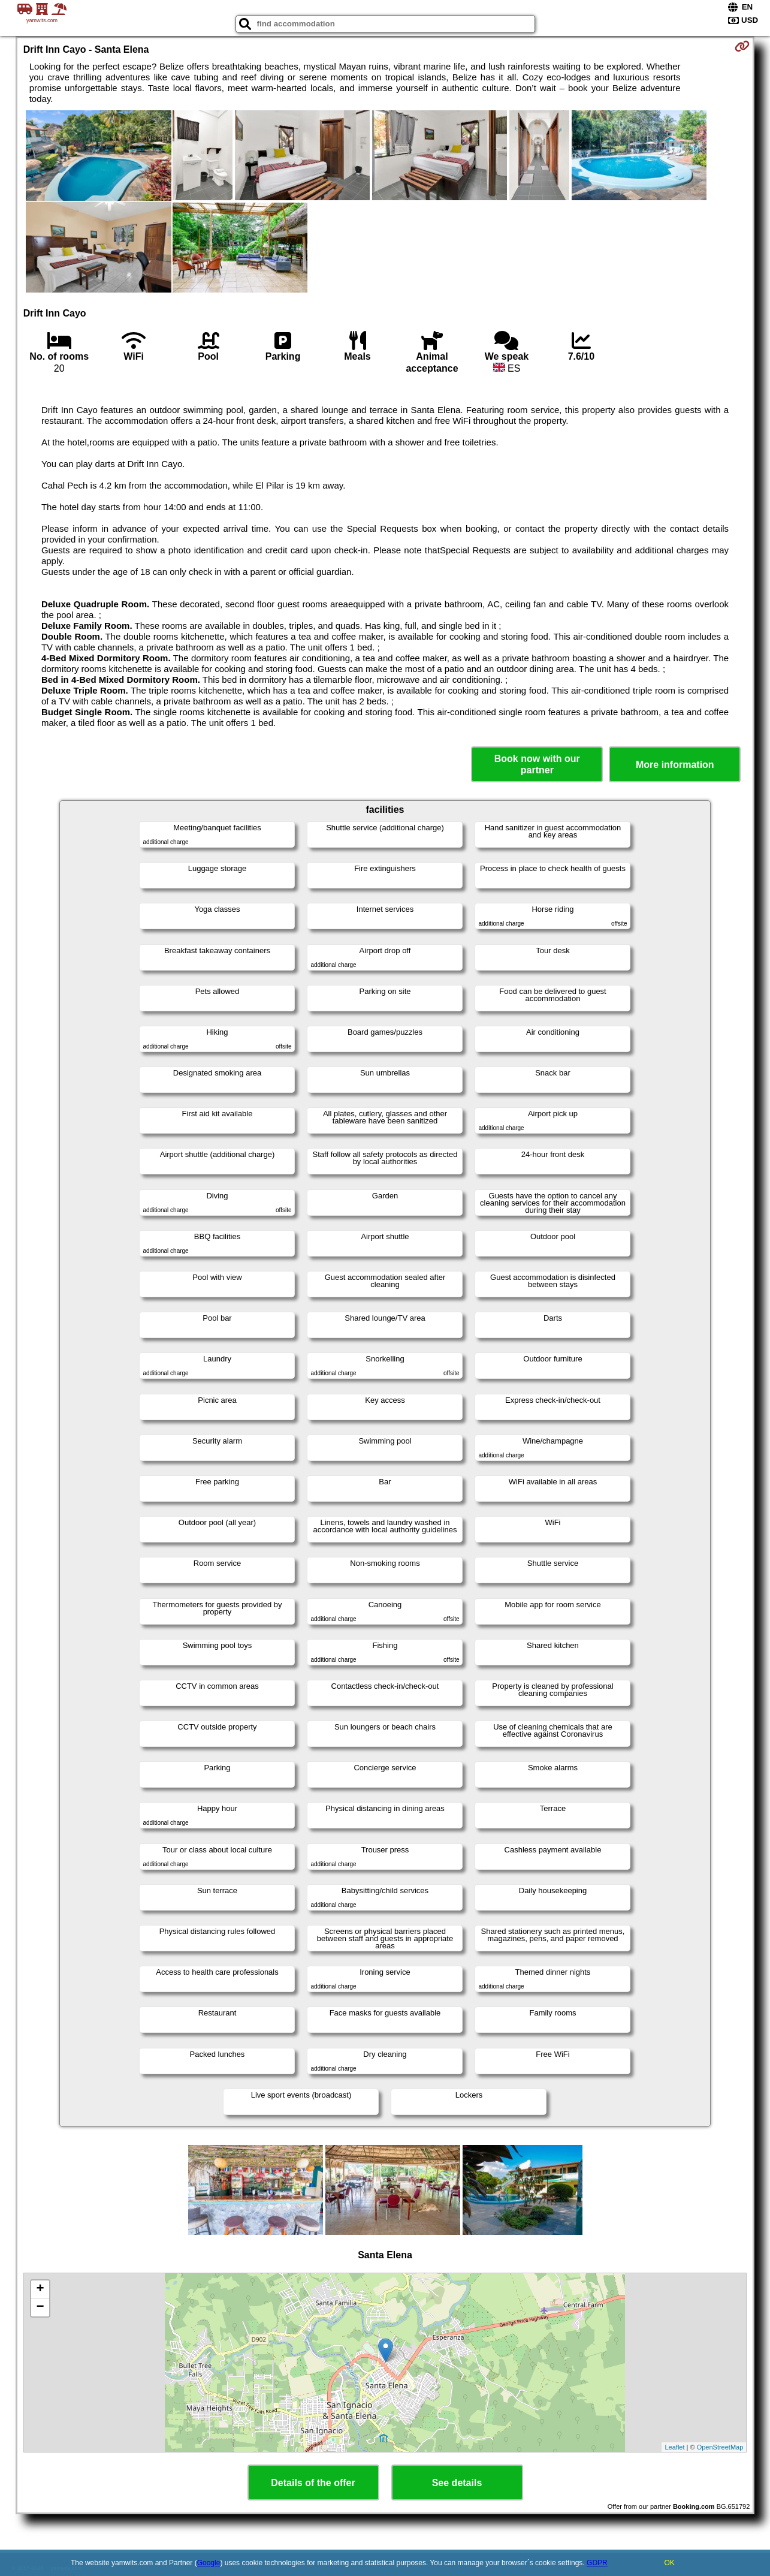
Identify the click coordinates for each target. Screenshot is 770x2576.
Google (209, 2563)
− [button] (40, 2307)
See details (457, 2483)
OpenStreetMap (720, 2447)
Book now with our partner (537, 764)
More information (675, 765)
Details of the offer (313, 2483)
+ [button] (40, 2289)
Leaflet (674, 2447)
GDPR (597, 2563)
